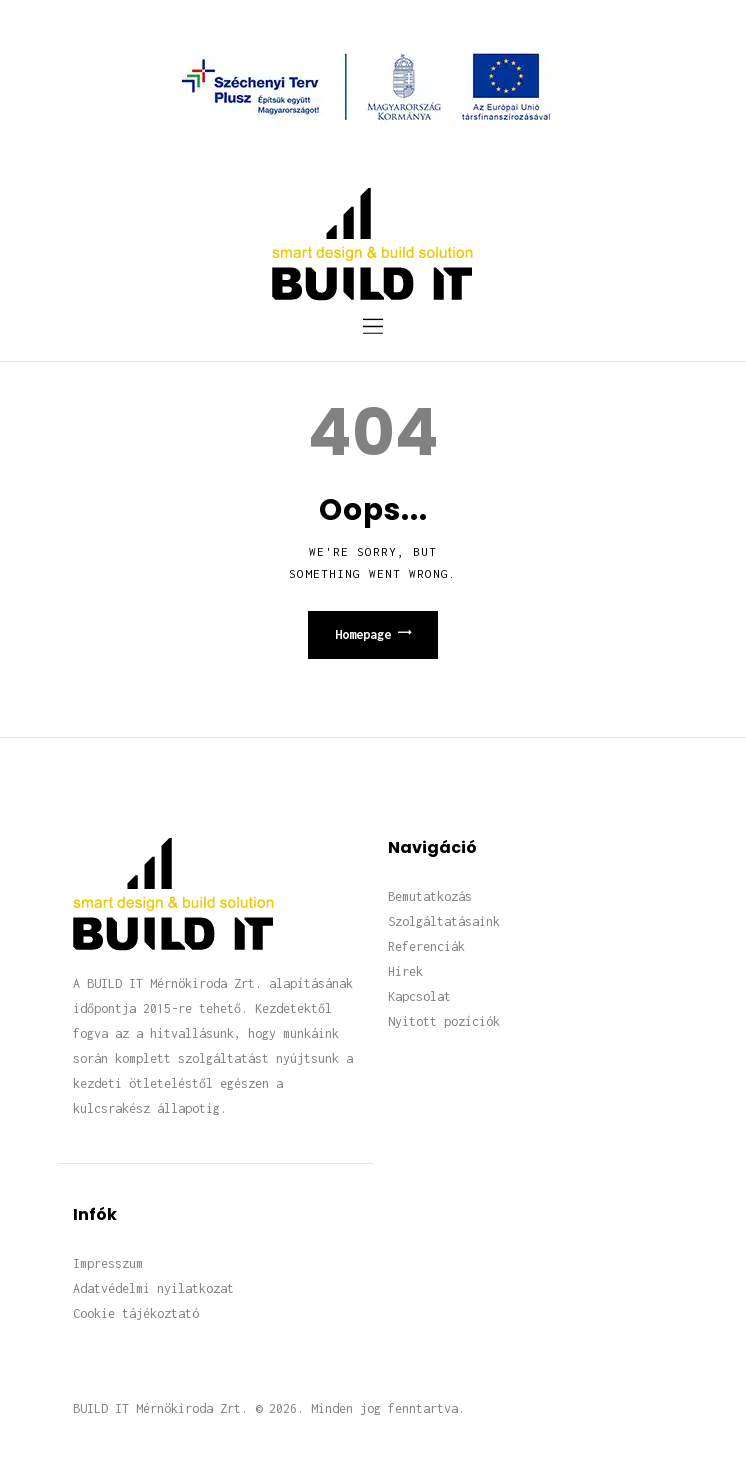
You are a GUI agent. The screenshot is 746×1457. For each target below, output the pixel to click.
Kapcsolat (419, 996)
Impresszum (108, 1263)
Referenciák (426, 946)
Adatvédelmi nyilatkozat (153, 1288)
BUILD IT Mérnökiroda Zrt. (160, 1408)
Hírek (405, 971)
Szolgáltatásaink (444, 921)
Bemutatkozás (430, 896)
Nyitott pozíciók (444, 1021)
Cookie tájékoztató (136, 1313)
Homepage (363, 634)
